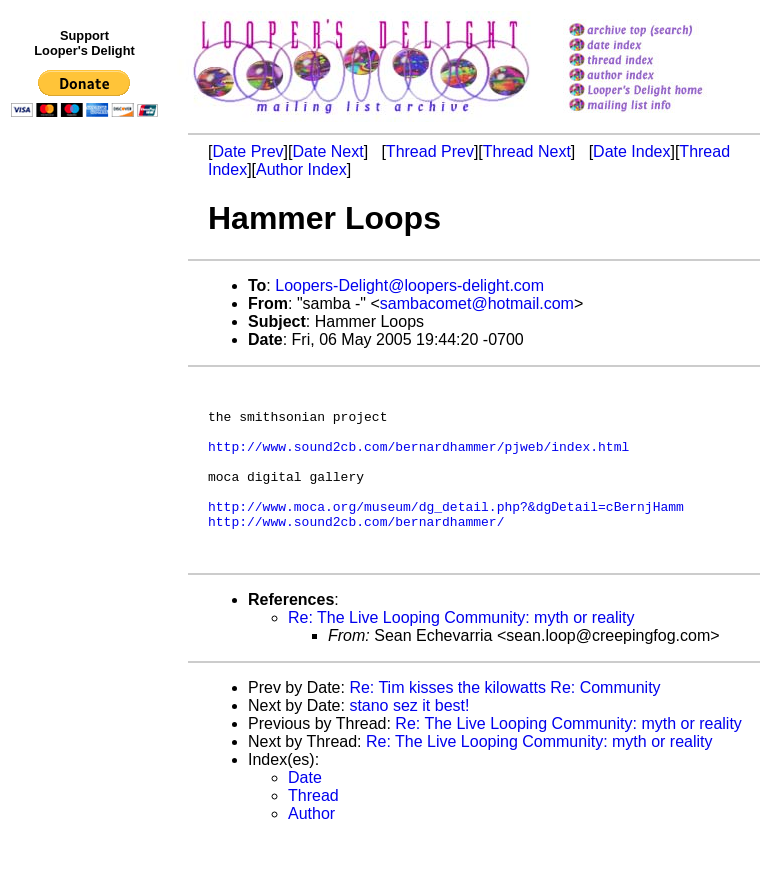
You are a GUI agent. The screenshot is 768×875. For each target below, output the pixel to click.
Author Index (301, 169)
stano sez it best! (409, 741)
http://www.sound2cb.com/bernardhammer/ (356, 551)
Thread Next (527, 151)
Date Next (327, 151)
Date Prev (247, 151)
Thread (313, 831)
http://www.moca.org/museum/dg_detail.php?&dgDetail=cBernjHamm (446, 533)
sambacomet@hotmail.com (477, 303)
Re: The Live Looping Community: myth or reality (461, 653)
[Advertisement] (88, 537)
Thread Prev (430, 151)
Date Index (631, 151)
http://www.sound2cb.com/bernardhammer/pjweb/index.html (418, 461)
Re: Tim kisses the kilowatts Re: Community (504, 723)
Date (305, 813)
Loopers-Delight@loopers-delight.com (409, 285)
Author (311, 849)
